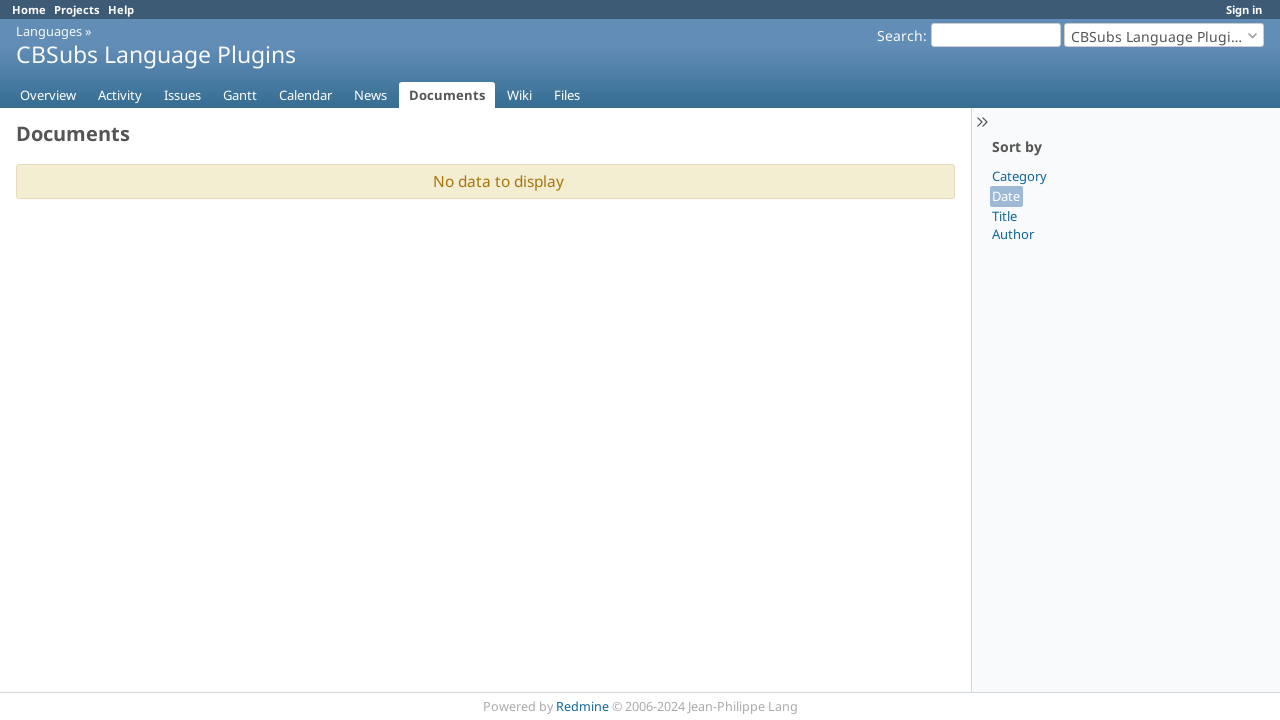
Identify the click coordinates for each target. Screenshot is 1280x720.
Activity (120, 95)
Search (900, 35)
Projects (77, 9)
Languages (49, 31)
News (370, 95)
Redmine (582, 706)
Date (1006, 196)
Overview (48, 95)
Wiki (519, 95)
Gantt (240, 95)
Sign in (1244, 9)
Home (29, 9)
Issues (182, 95)
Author (1013, 234)
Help (121, 9)
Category (1019, 176)
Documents (447, 95)
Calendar (305, 95)
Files (567, 95)
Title (1004, 216)
